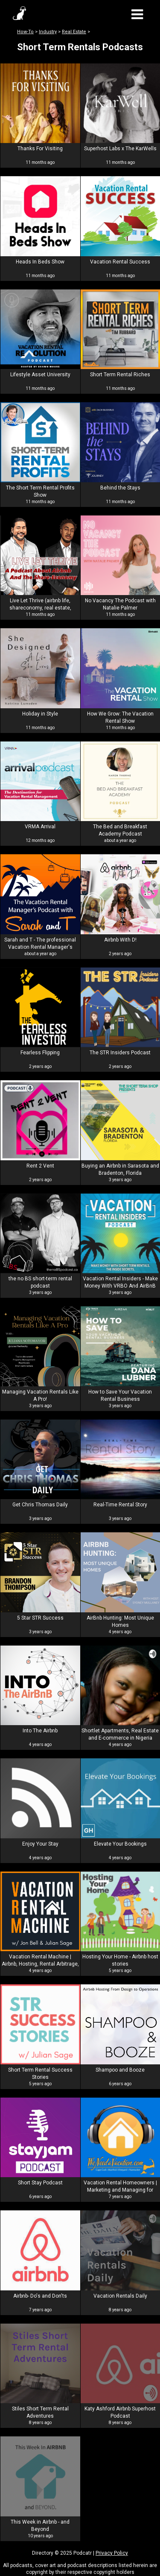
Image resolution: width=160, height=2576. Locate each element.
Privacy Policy (112, 2553)
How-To (25, 31)
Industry (48, 31)
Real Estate (74, 31)
